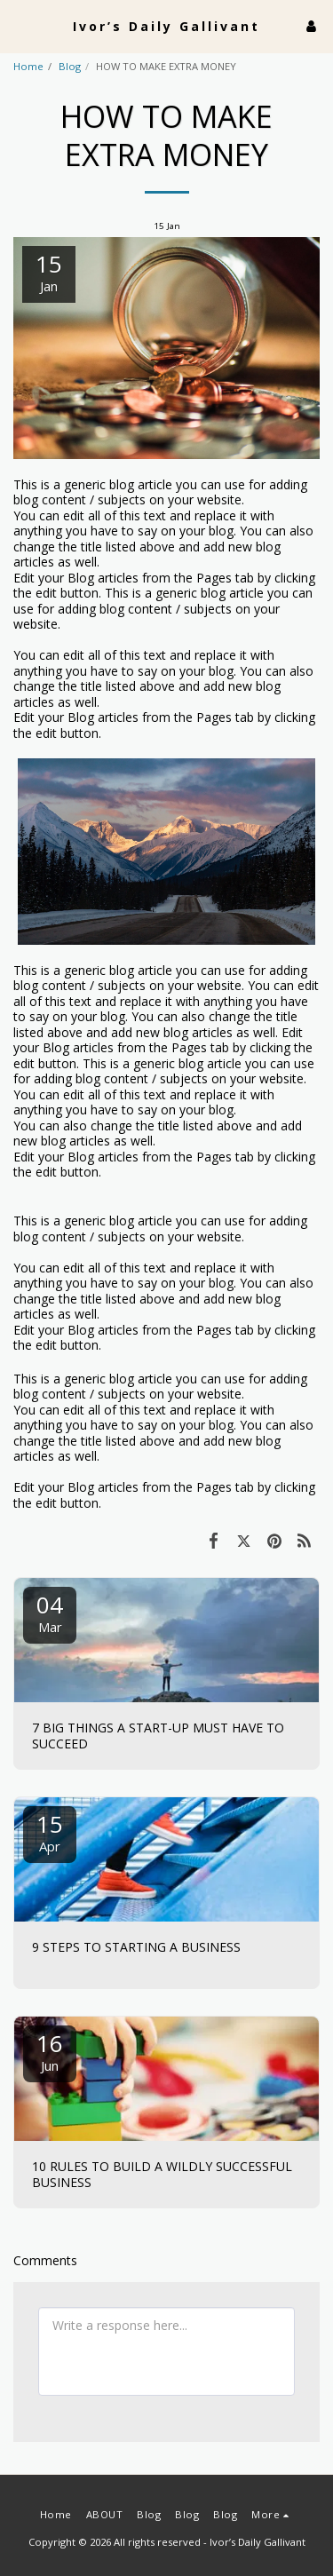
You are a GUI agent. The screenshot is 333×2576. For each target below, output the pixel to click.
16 (49, 2050)
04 (49, 1612)
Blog (70, 66)
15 (49, 1831)
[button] (19, 25)
